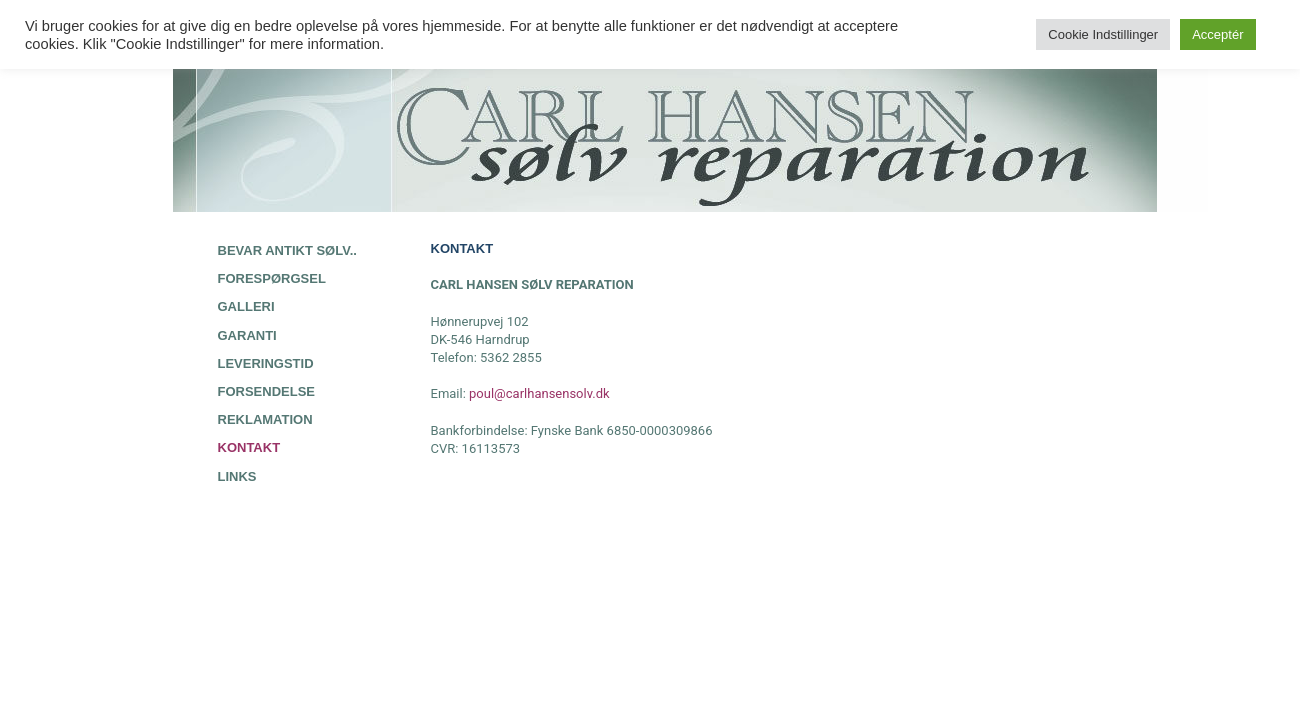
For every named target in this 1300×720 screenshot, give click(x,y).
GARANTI (247, 335)
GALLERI (246, 306)
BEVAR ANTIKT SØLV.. (287, 250)
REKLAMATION (265, 419)
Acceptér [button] (1217, 34)
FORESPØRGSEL (272, 278)
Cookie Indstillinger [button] (1103, 34)
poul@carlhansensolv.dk (539, 393)
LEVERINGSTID (266, 363)
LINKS (237, 476)
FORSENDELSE (267, 391)
